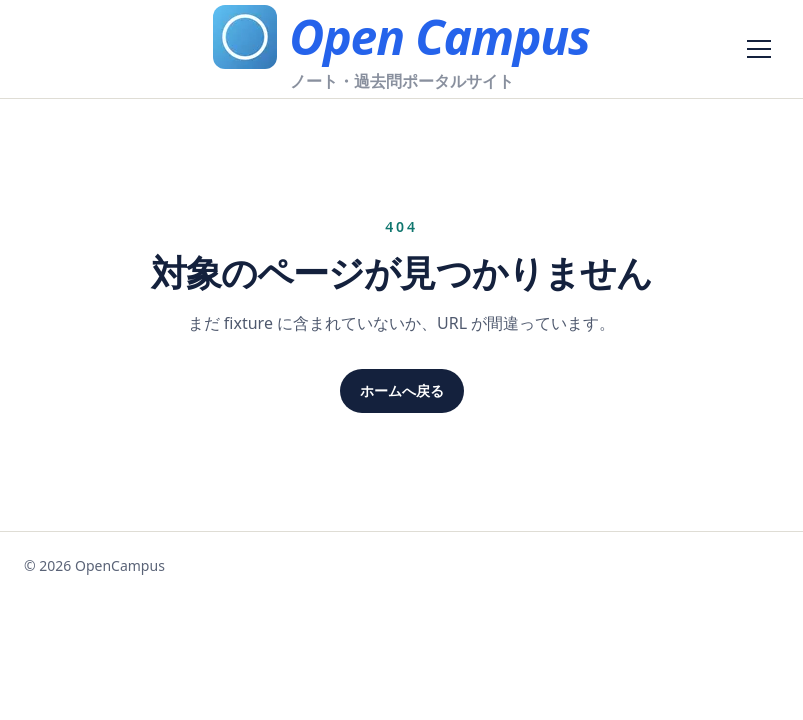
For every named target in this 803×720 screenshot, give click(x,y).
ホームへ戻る (402, 390)
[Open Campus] (401, 37)
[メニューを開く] (759, 49)
